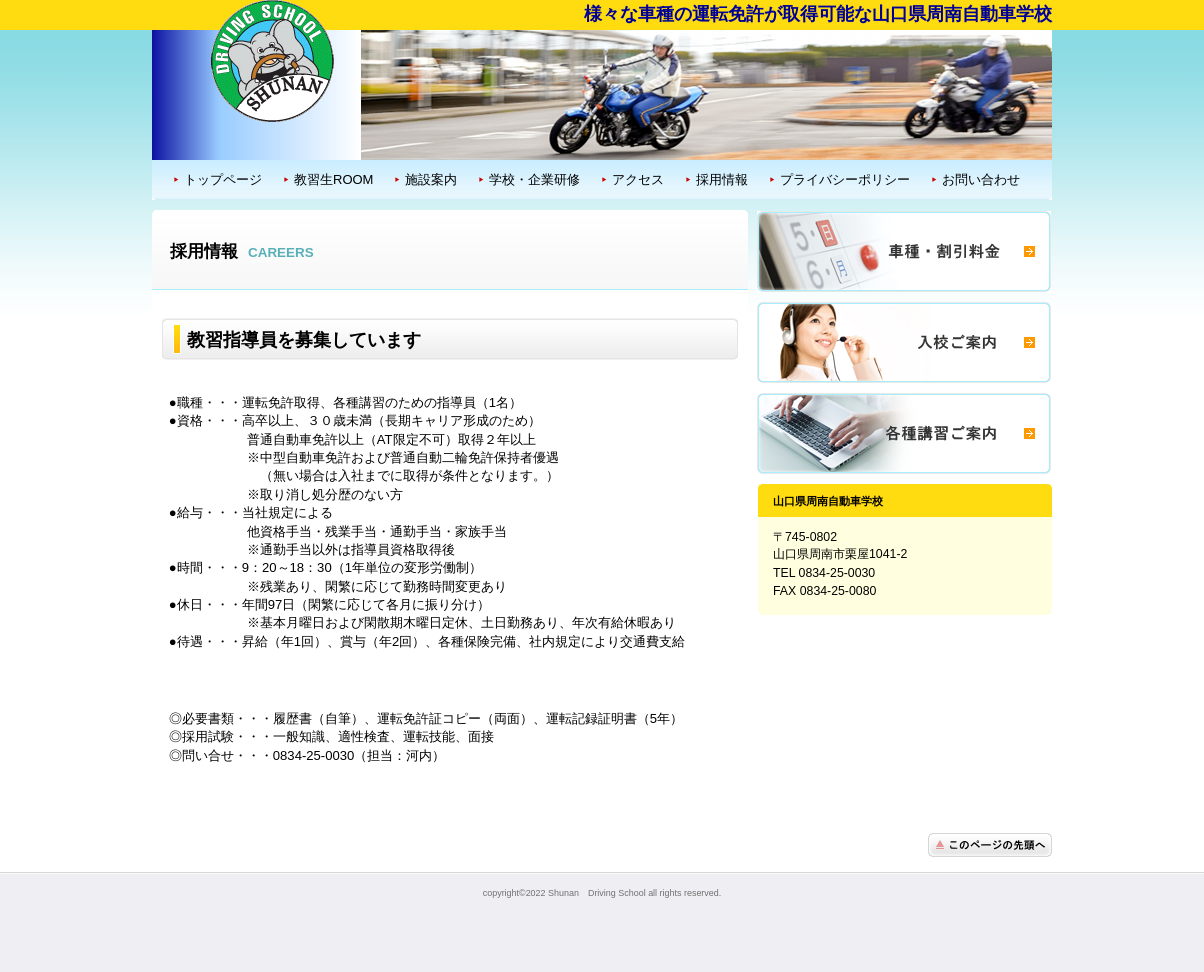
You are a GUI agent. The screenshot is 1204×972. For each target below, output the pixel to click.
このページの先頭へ (990, 845)
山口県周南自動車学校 (272, 59)
